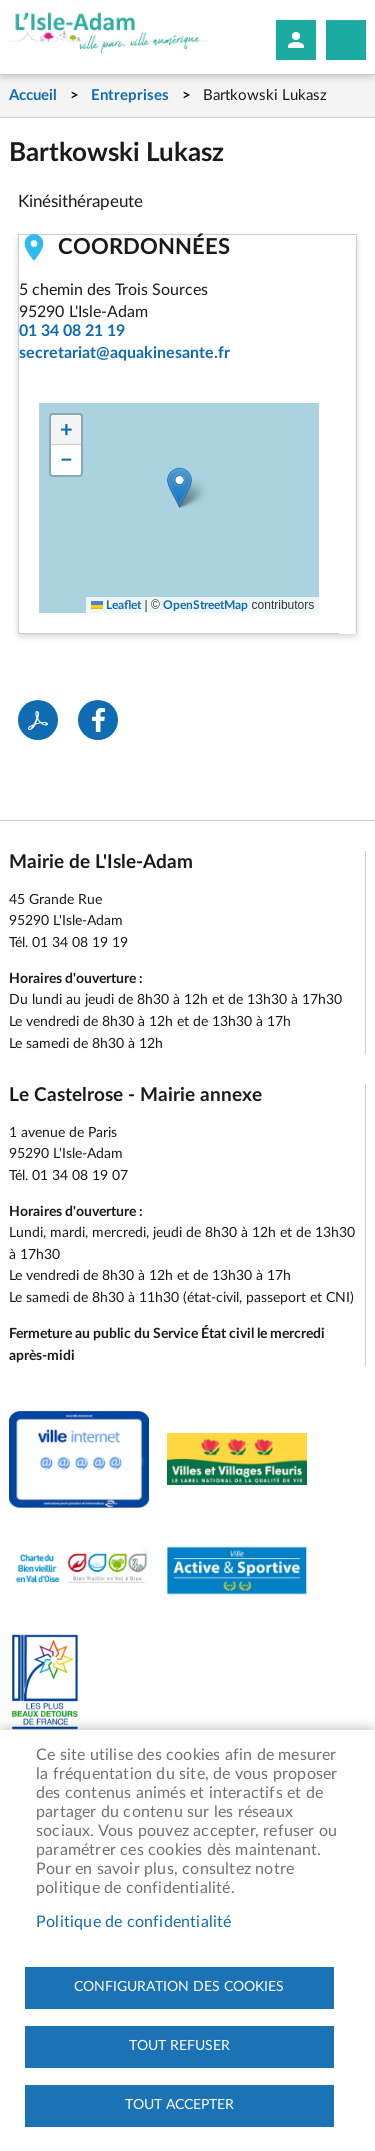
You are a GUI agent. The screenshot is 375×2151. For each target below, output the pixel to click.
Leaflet (116, 605)
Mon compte (296, 40)
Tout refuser (179, 2046)
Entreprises (130, 95)
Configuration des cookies (179, 1987)
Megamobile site (346, 40)
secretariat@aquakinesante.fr (124, 353)
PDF (38, 720)
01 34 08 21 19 (72, 331)
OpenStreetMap (205, 605)
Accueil (33, 95)
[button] (179, 487)
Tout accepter (179, 2105)
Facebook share (98, 720)
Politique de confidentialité (134, 1922)
